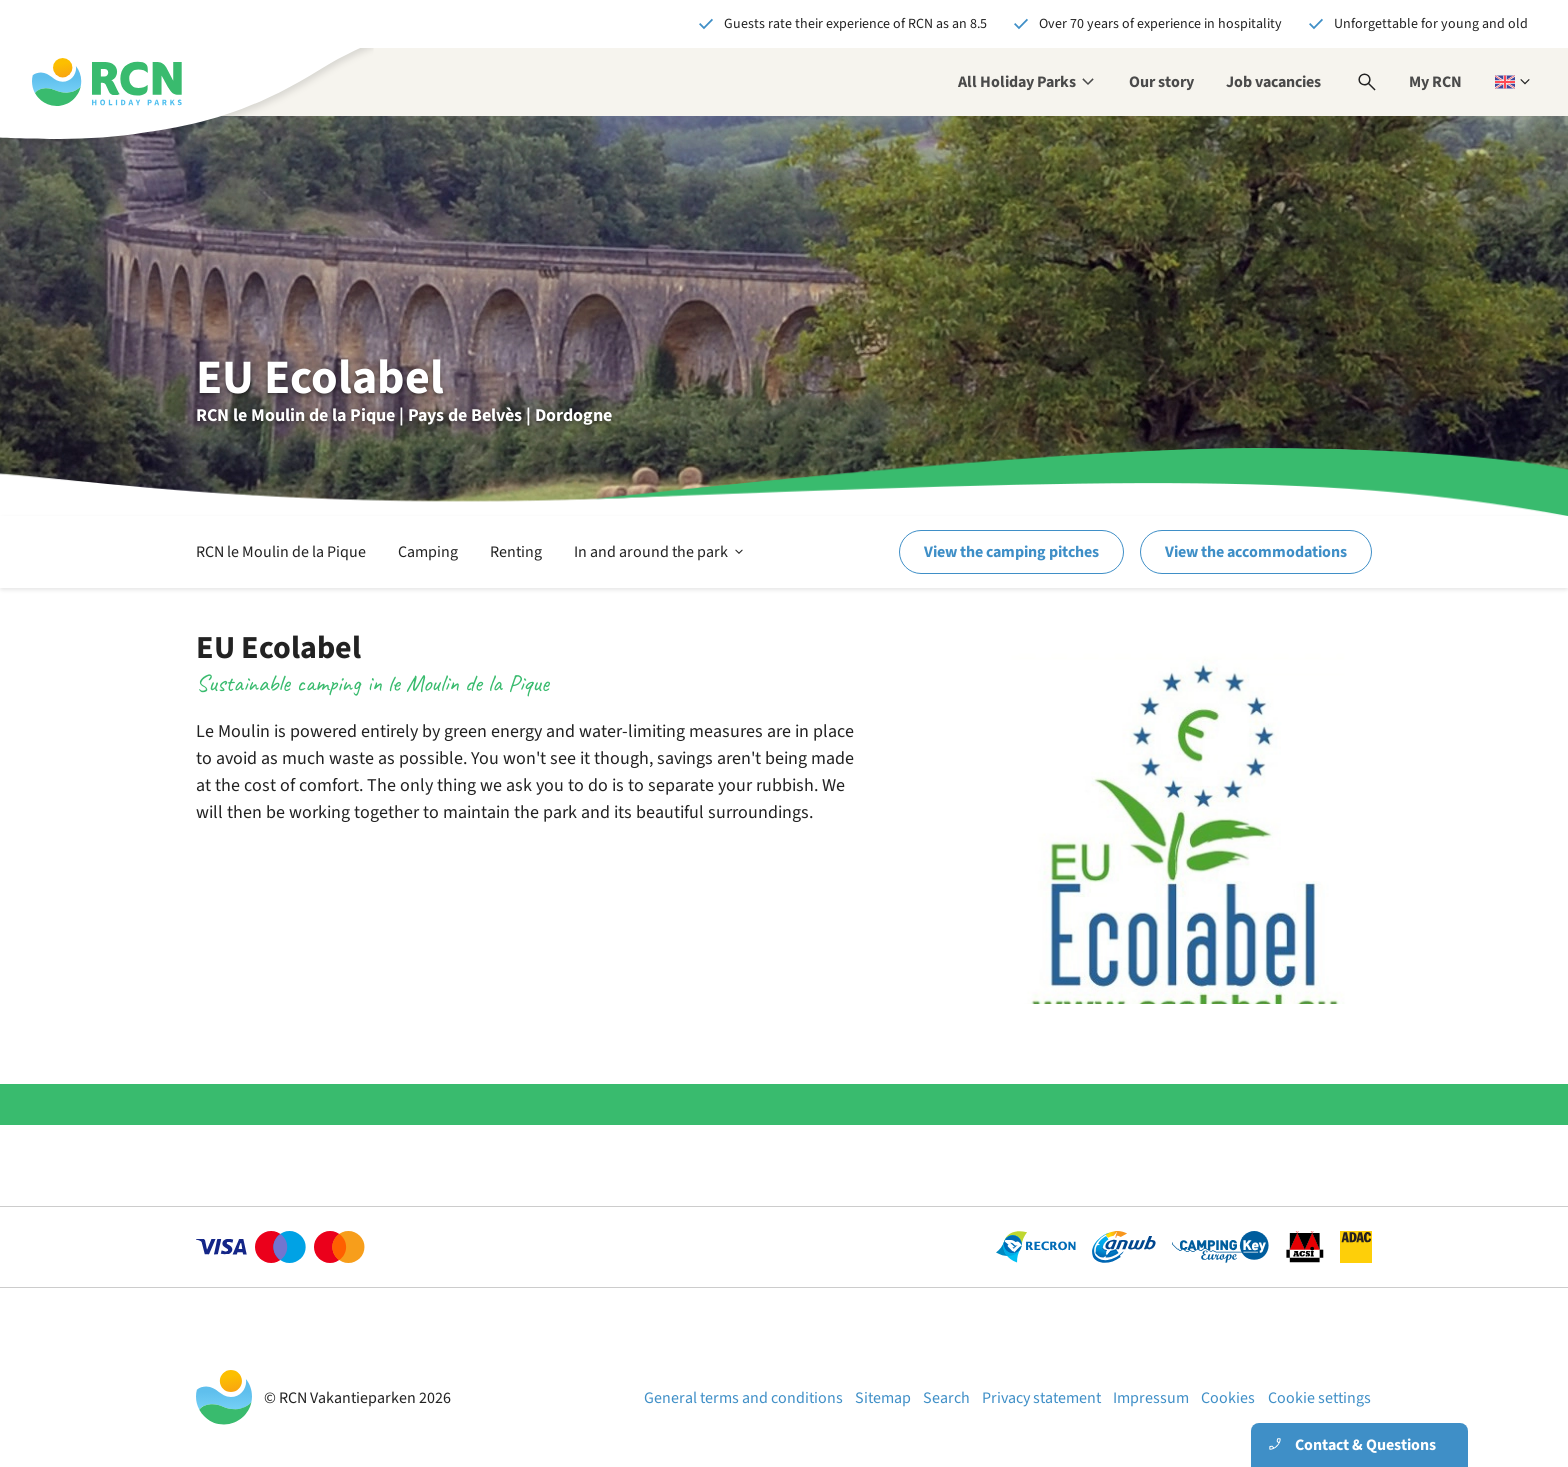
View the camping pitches (1011, 552)
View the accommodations (1256, 552)
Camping (428, 552)
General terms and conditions (743, 1398)
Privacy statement (1041, 1398)
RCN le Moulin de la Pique (281, 552)
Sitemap (883, 1398)
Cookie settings (1319, 1398)
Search (946, 1398)
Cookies (1228, 1398)
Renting (516, 552)
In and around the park (660, 552)
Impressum (1151, 1398)
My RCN (1435, 82)
